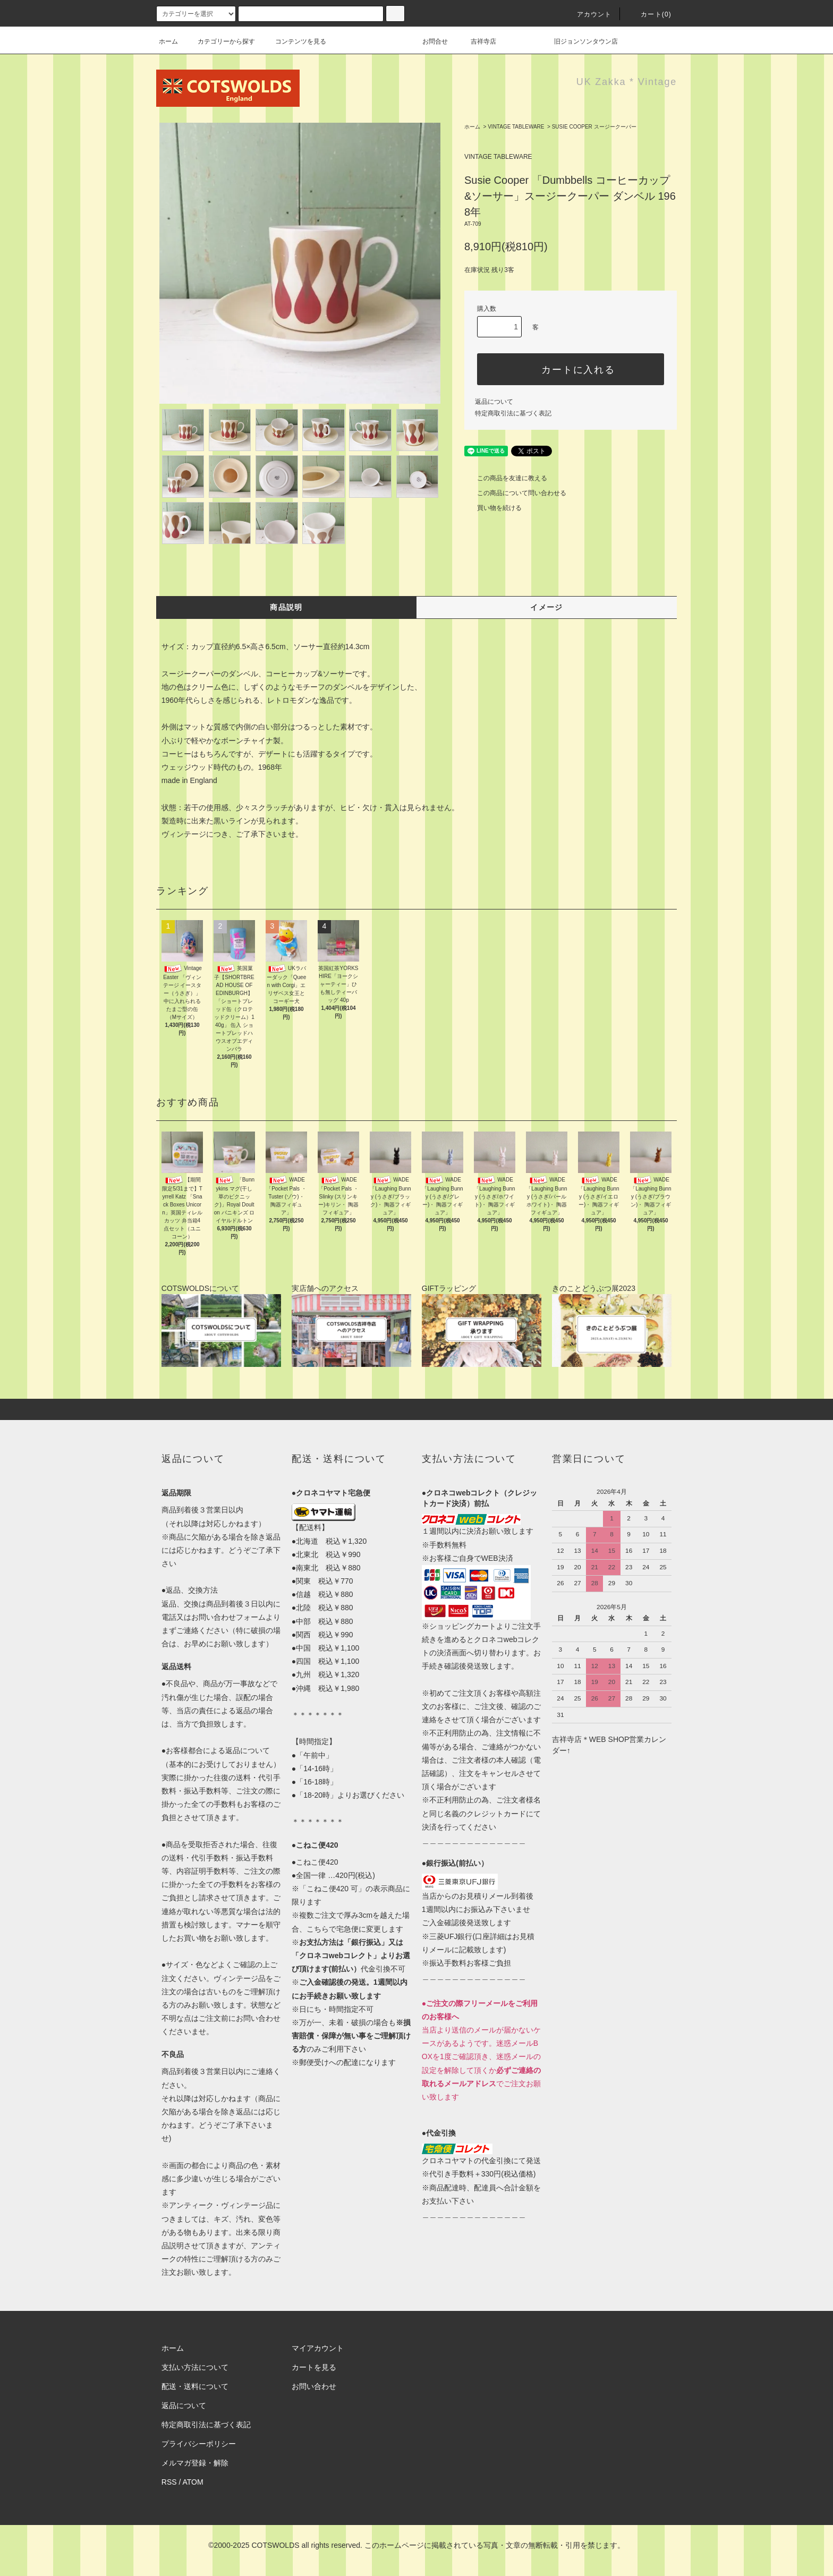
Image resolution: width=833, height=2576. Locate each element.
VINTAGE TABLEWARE (516, 127)
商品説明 (286, 607)
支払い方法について (195, 2367)
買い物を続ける (493, 508)
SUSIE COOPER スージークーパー (594, 127)
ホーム (168, 41)
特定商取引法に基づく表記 (513, 413)
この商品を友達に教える (505, 478)
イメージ (546, 607)
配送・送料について (195, 2386)
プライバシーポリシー (199, 2443)
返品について (494, 401)
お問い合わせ (314, 2386)
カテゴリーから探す (220, 41)
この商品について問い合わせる (515, 493)
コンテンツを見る (294, 41)
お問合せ (441, 41)
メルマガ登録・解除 (195, 2463)
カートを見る (314, 2367)
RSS (169, 2482)
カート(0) (650, 14)
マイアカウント (318, 2348)
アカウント (588, 14)
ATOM (193, 2482)
